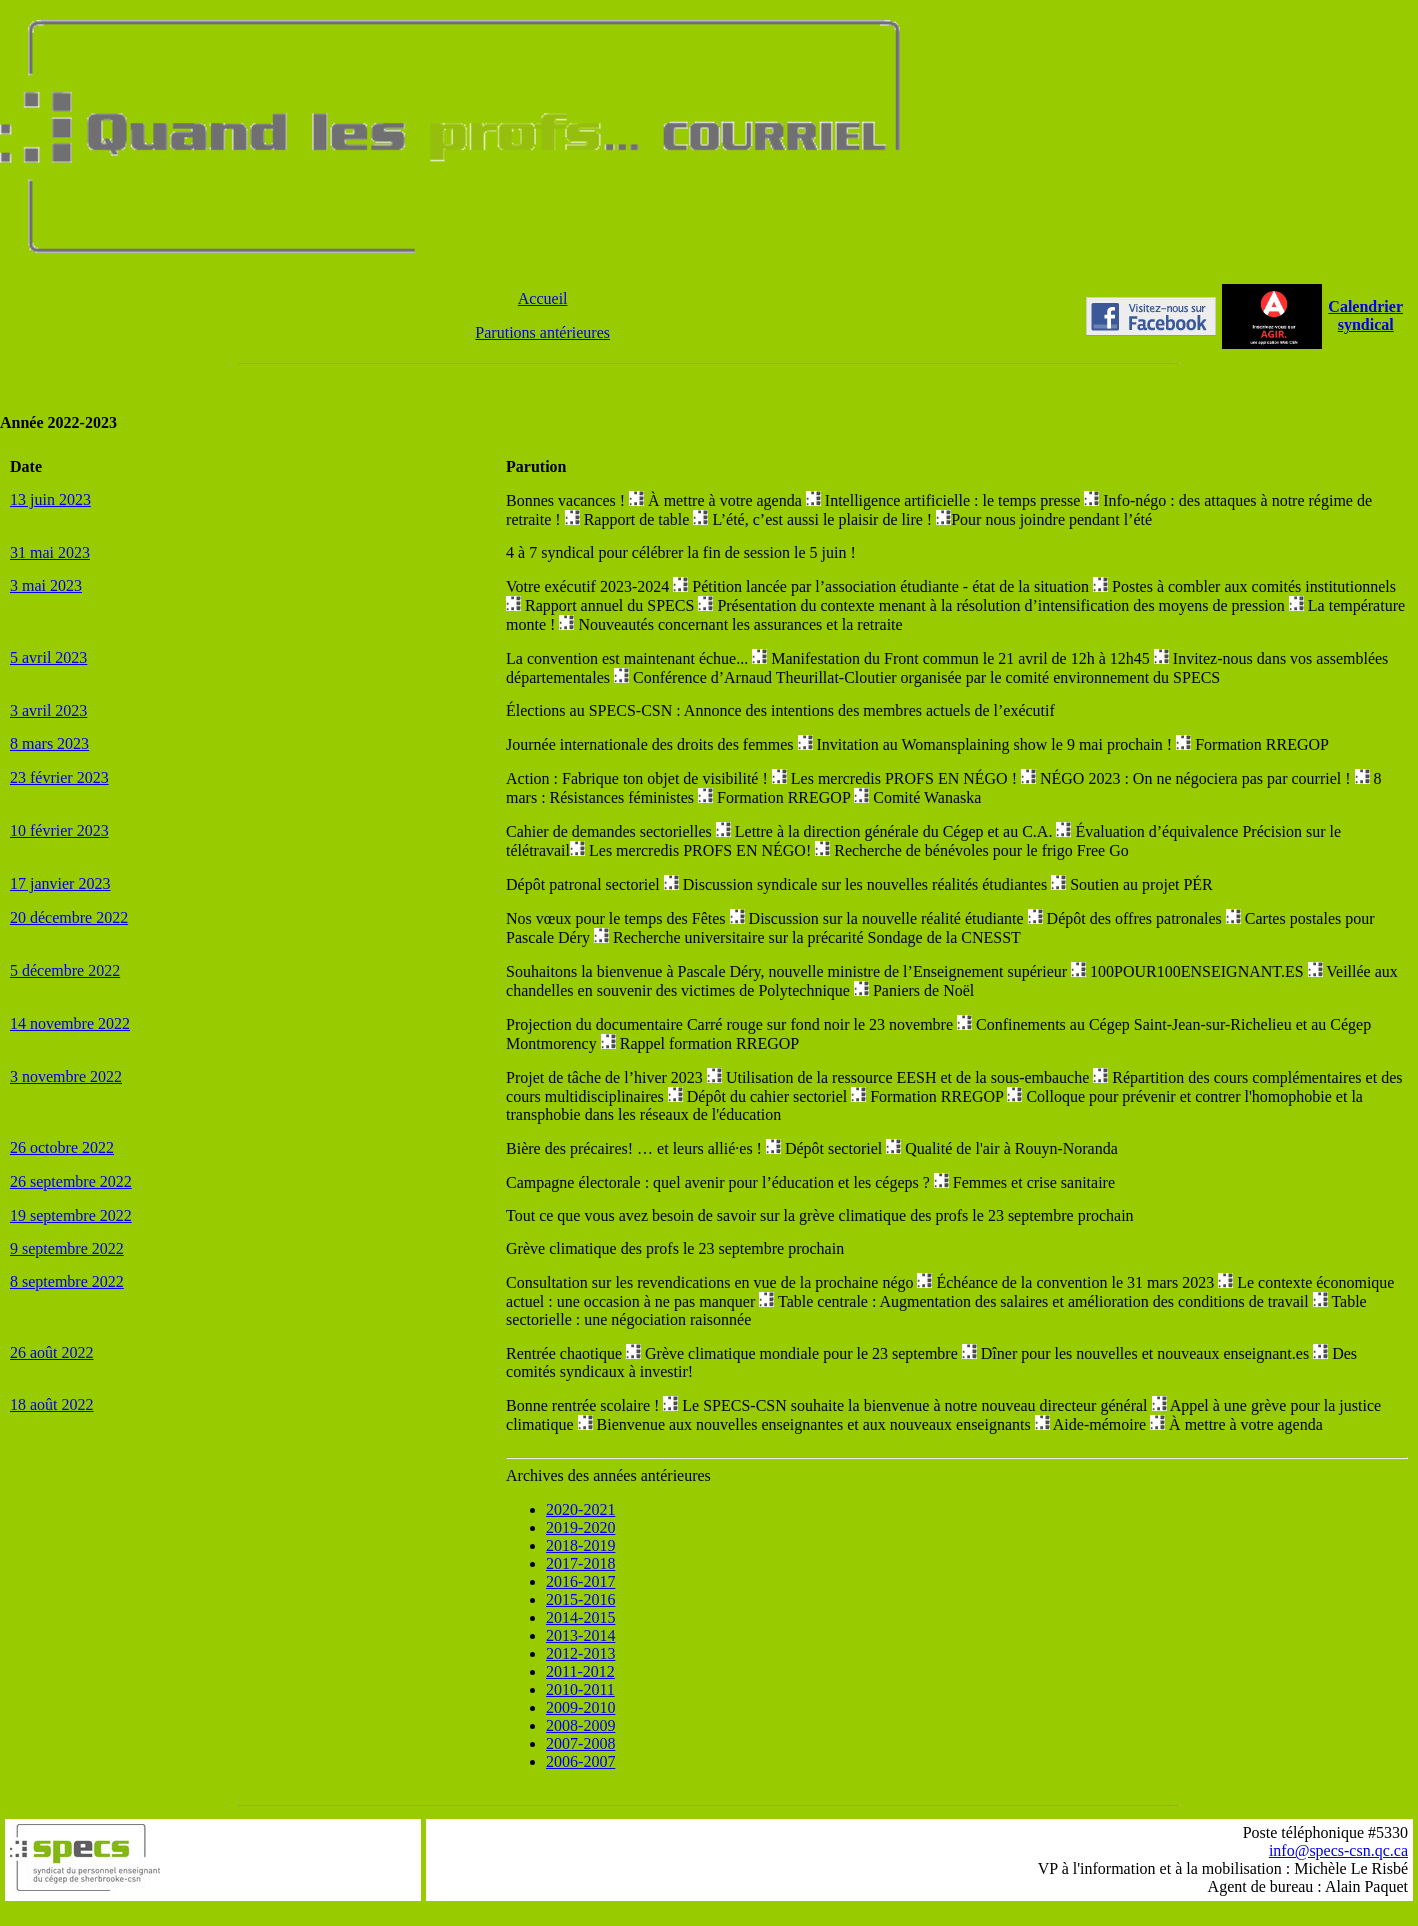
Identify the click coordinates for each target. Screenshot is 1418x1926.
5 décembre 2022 (65, 970)
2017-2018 (580, 1563)
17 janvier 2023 (60, 883)
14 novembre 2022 (70, 1023)
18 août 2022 (52, 1404)
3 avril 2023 (48, 710)
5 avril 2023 (48, 657)
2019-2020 (580, 1527)
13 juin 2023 (50, 499)
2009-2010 (580, 1707)
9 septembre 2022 (67, 1248)
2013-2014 (580, 1635)
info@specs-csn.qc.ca (1338, 1850)
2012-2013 (580, 1653)
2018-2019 (580, 1545)
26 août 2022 (52, 1352)
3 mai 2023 (46, 585)
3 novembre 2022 (66, 1076)
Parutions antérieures (542, 332)
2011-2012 (580, 1671)
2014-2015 (580, 1617)
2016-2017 (580, 1581)
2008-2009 (580, 1725)
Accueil (543, 298)
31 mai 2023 (50, 552)
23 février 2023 (59, 777)
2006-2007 (580, 1761)
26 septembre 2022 (71, 1181)
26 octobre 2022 (62, 1147)
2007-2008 (580, 1743)
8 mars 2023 (49, 743)
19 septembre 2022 (71, 1215)
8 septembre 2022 (67, 1281)
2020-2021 (580, 1509)
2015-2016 (580, 1599)
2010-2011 (580, 1689)
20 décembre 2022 (69, 917)
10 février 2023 (59, 830)
